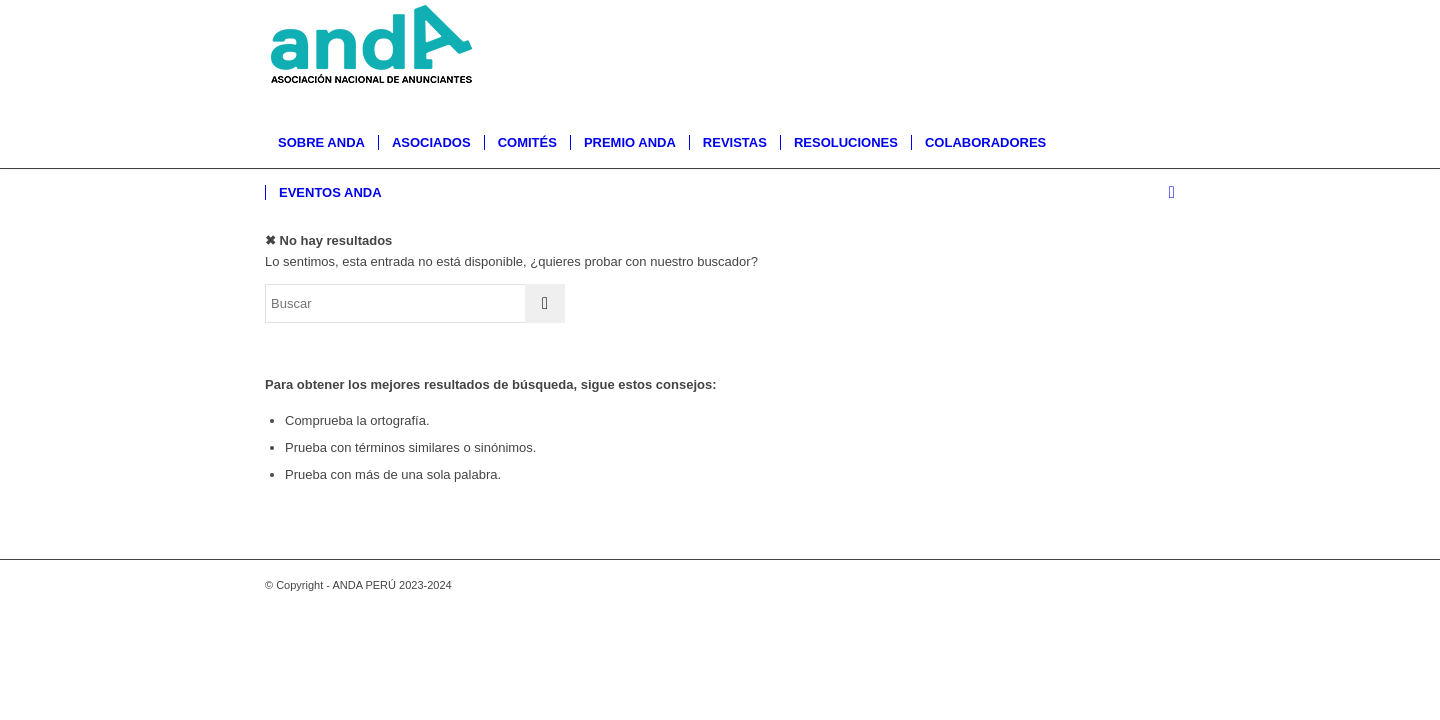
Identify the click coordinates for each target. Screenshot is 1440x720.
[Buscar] (1165, 193)
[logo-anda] (374, 59)
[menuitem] (321, 143)
